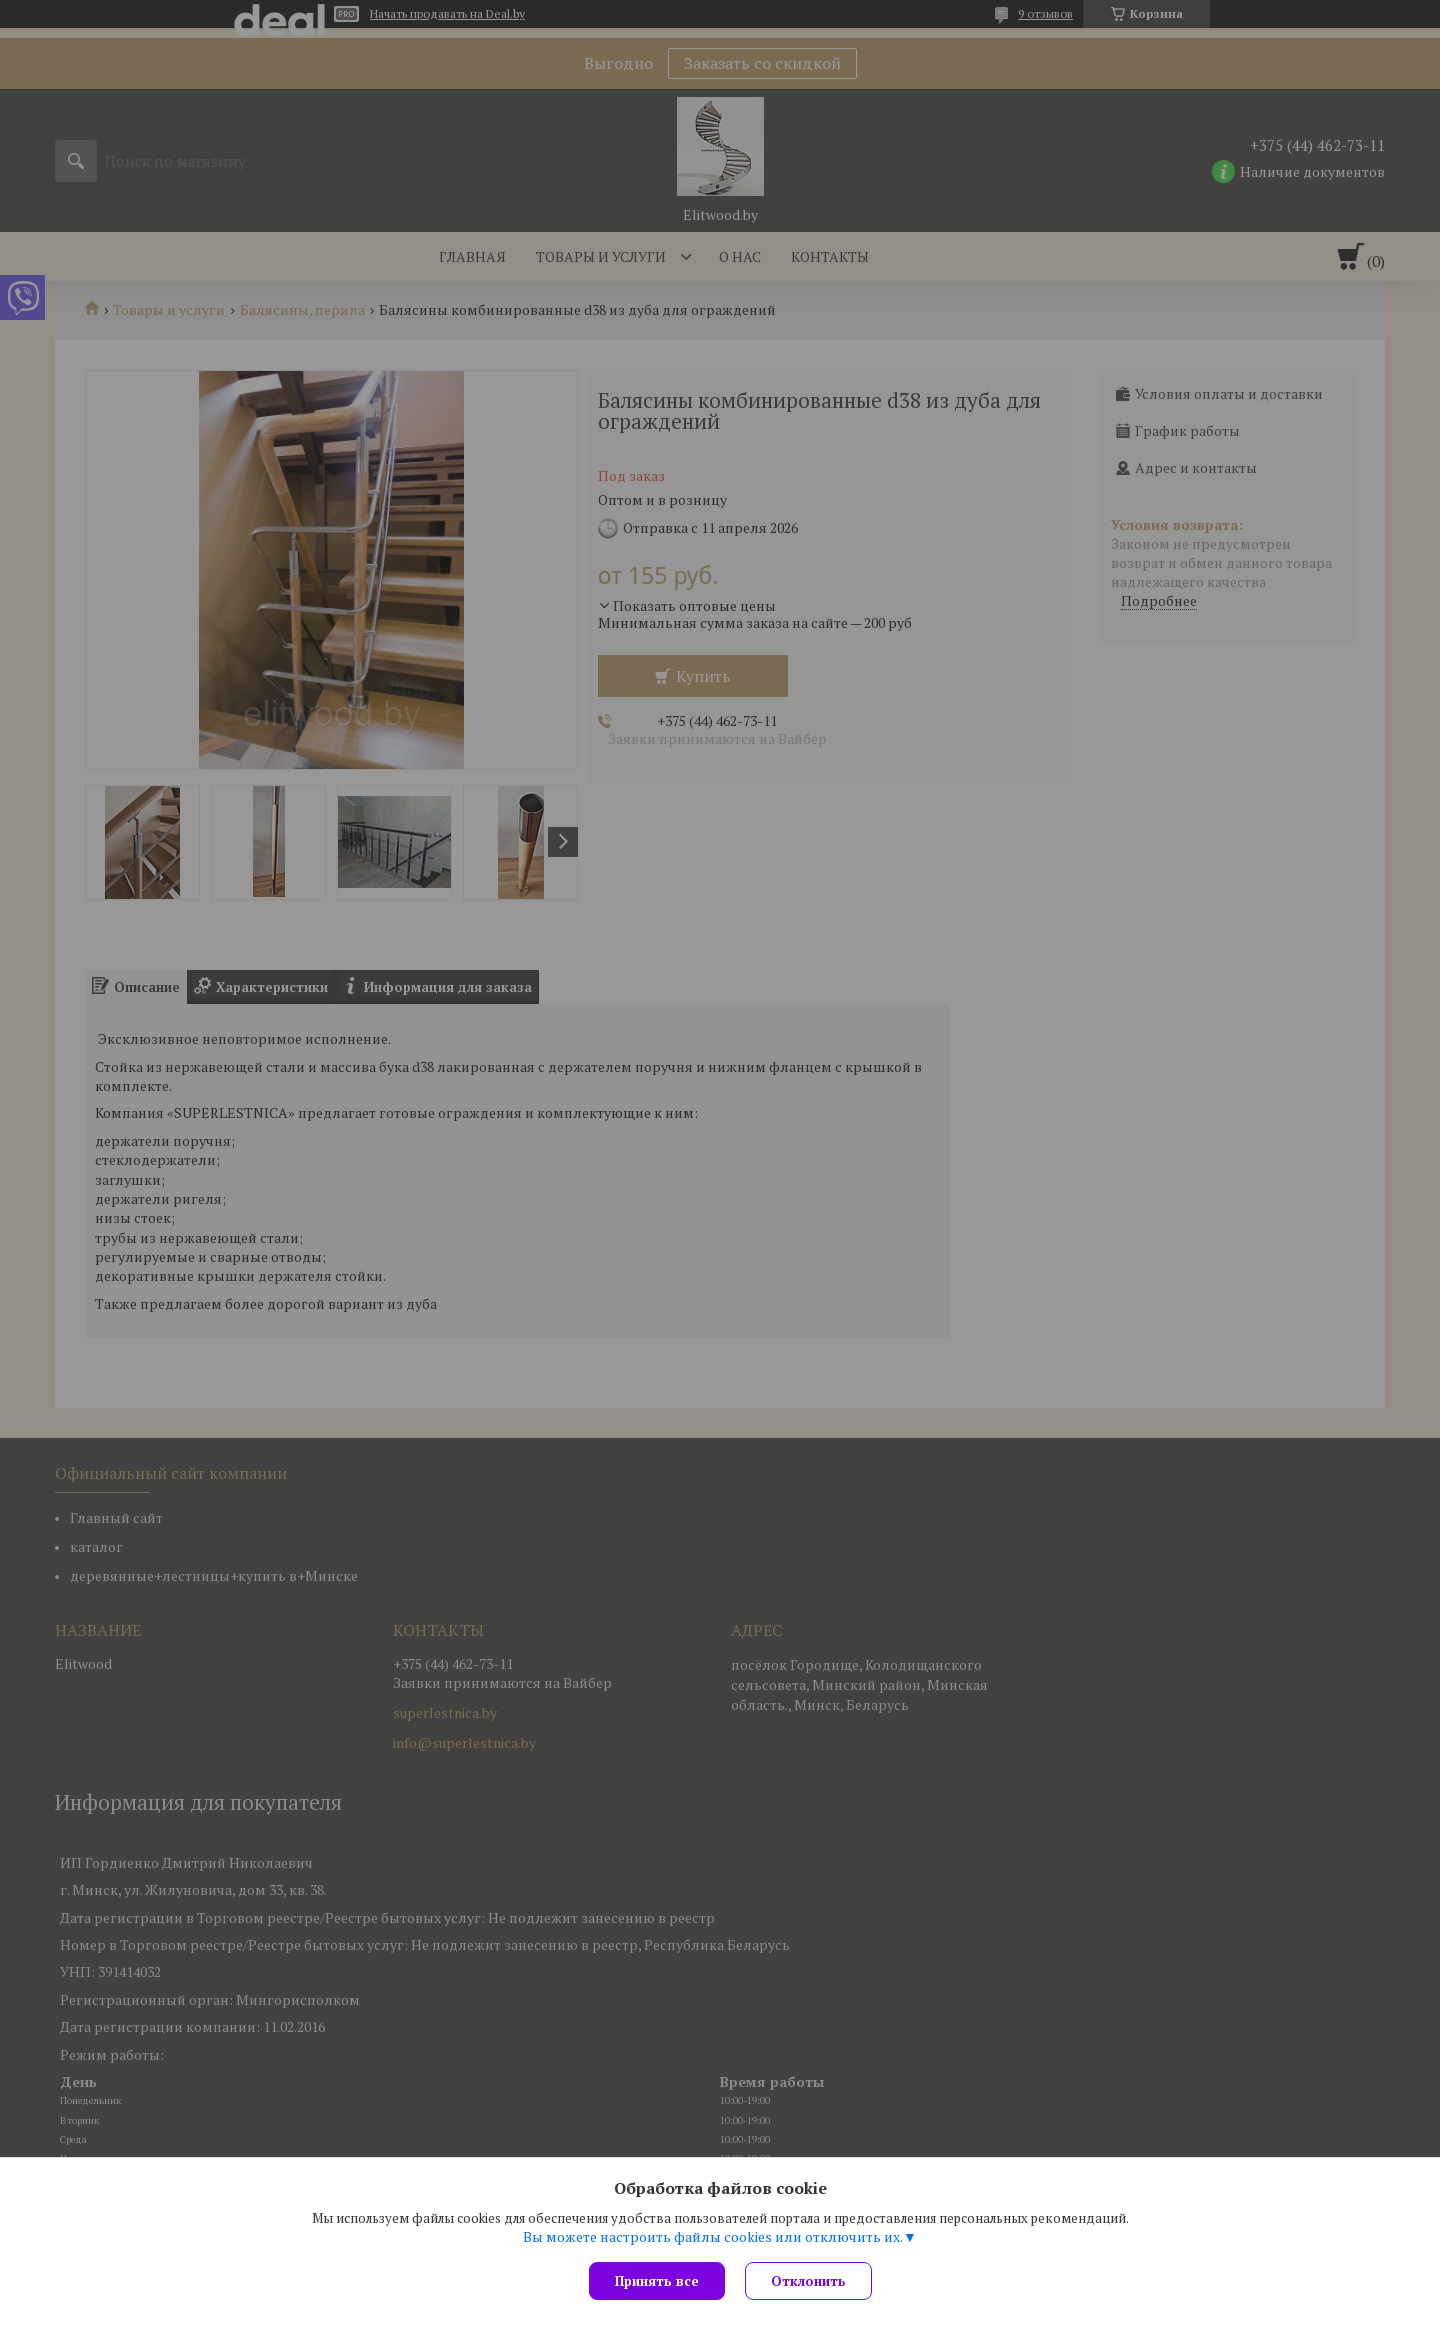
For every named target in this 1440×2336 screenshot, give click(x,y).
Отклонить (808, 2281)
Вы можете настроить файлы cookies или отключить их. (713, 2237)
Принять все (657, 2281)
